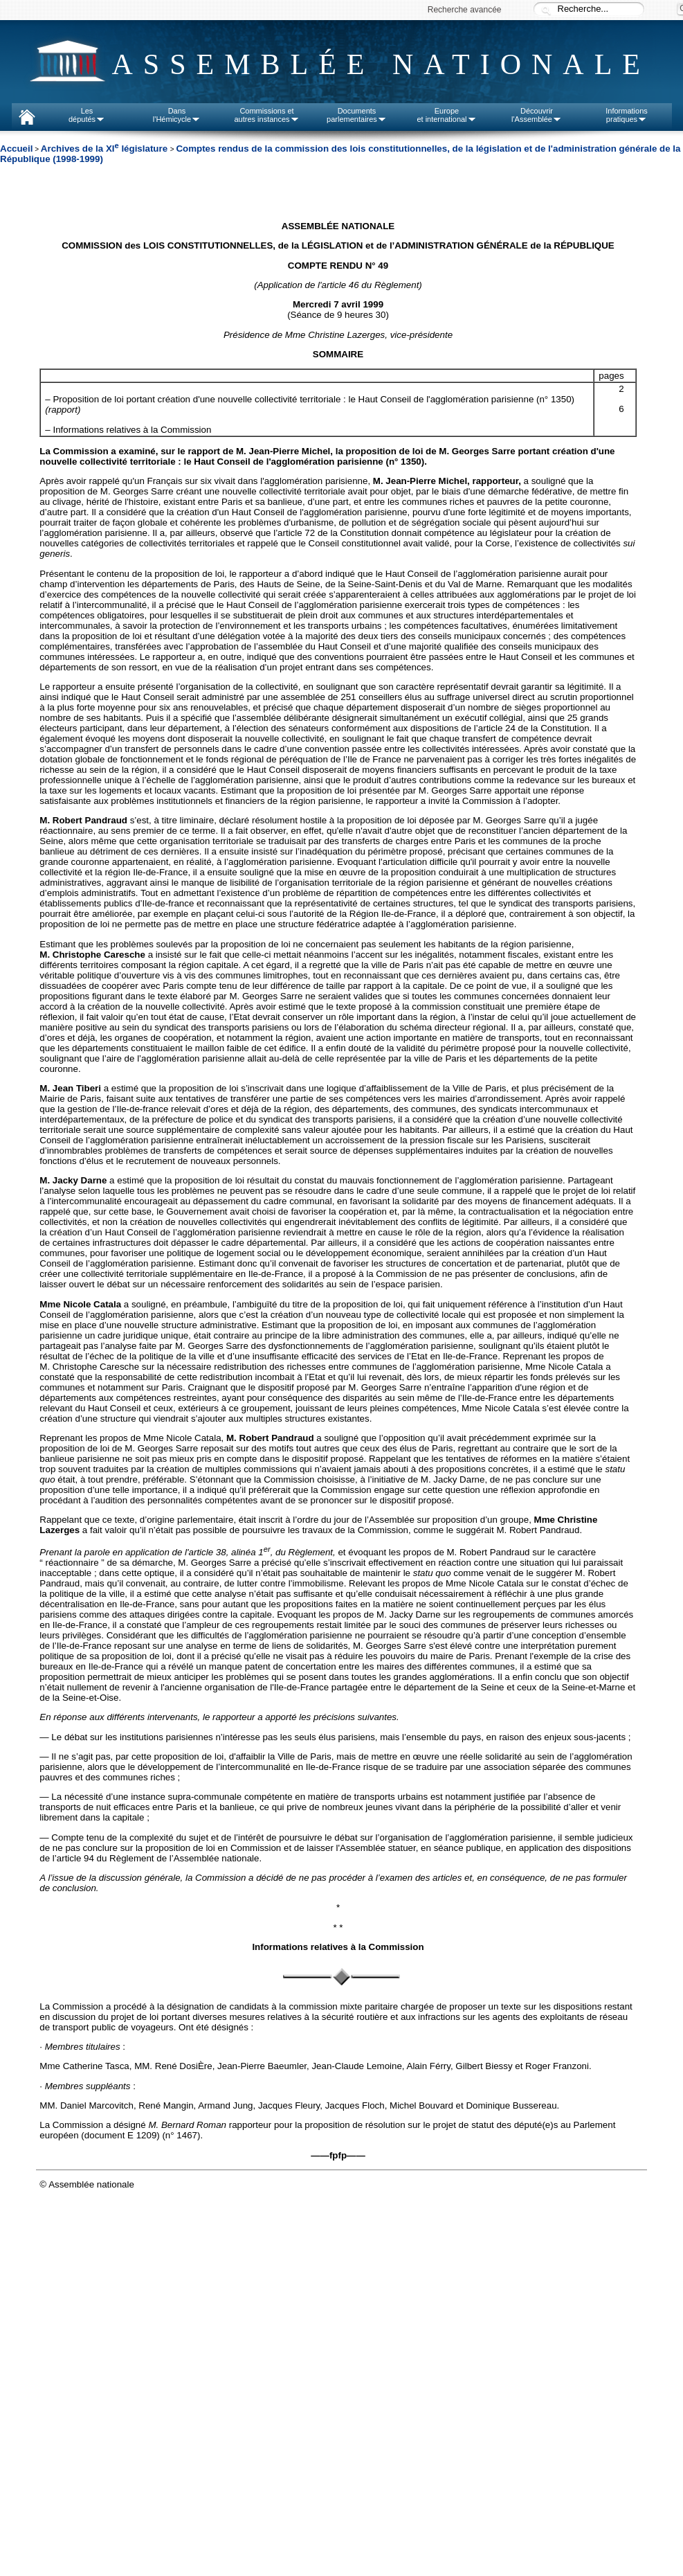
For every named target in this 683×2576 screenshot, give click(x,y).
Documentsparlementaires (357, 115)
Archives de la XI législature (105, 148)
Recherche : (546, 10)
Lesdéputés (87, 115)
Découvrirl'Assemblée (536, 115)
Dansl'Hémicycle (177, 115)
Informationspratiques (626, 115)
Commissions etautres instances (266, 115)
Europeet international (446, 115)
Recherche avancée (465, 10)
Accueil (16, 148)
